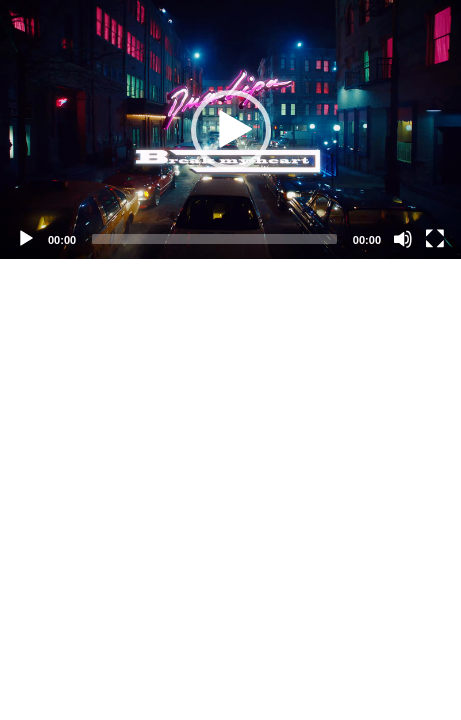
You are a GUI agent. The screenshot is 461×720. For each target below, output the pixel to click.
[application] (230, 129)
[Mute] (403, 239)
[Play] (26, 239)
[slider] (214, 239)
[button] (231, 130)
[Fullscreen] (435, 239)
